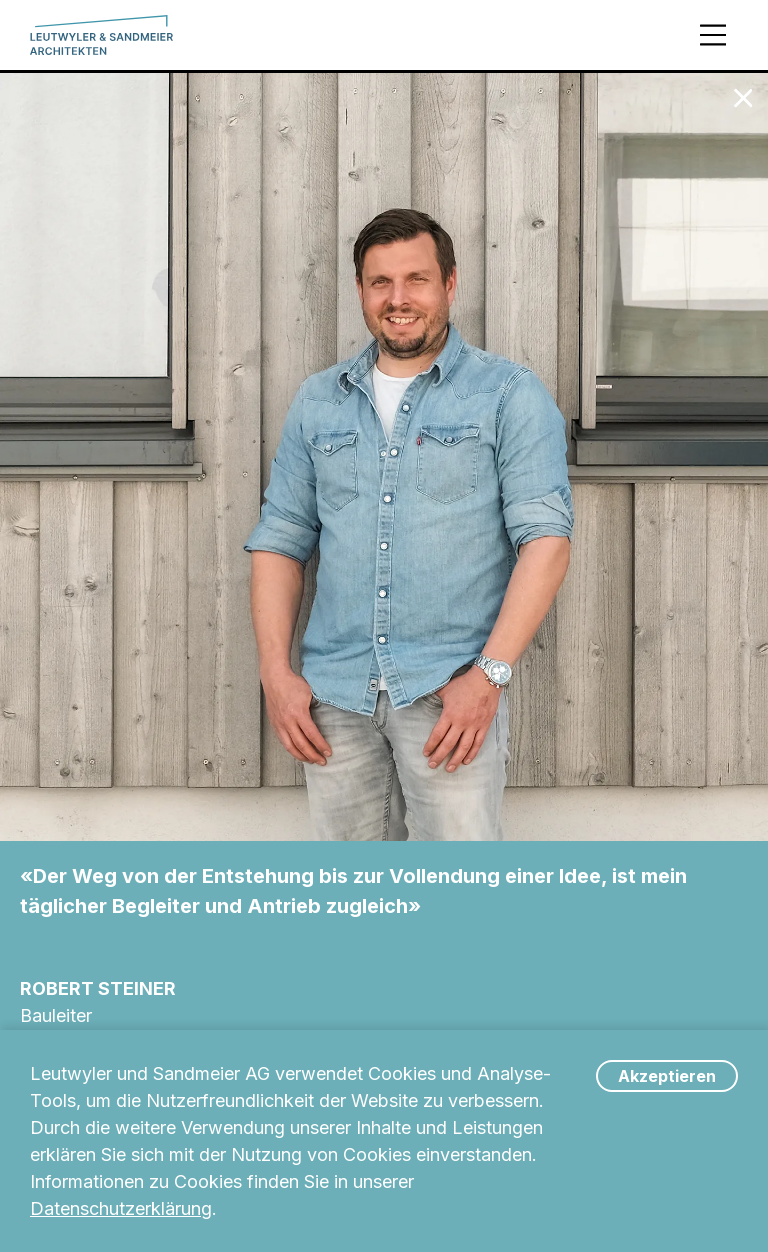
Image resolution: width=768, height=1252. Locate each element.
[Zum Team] (743, 98)
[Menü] (713, 35)
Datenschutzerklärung (121, 1208)
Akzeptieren (667, 1076)
